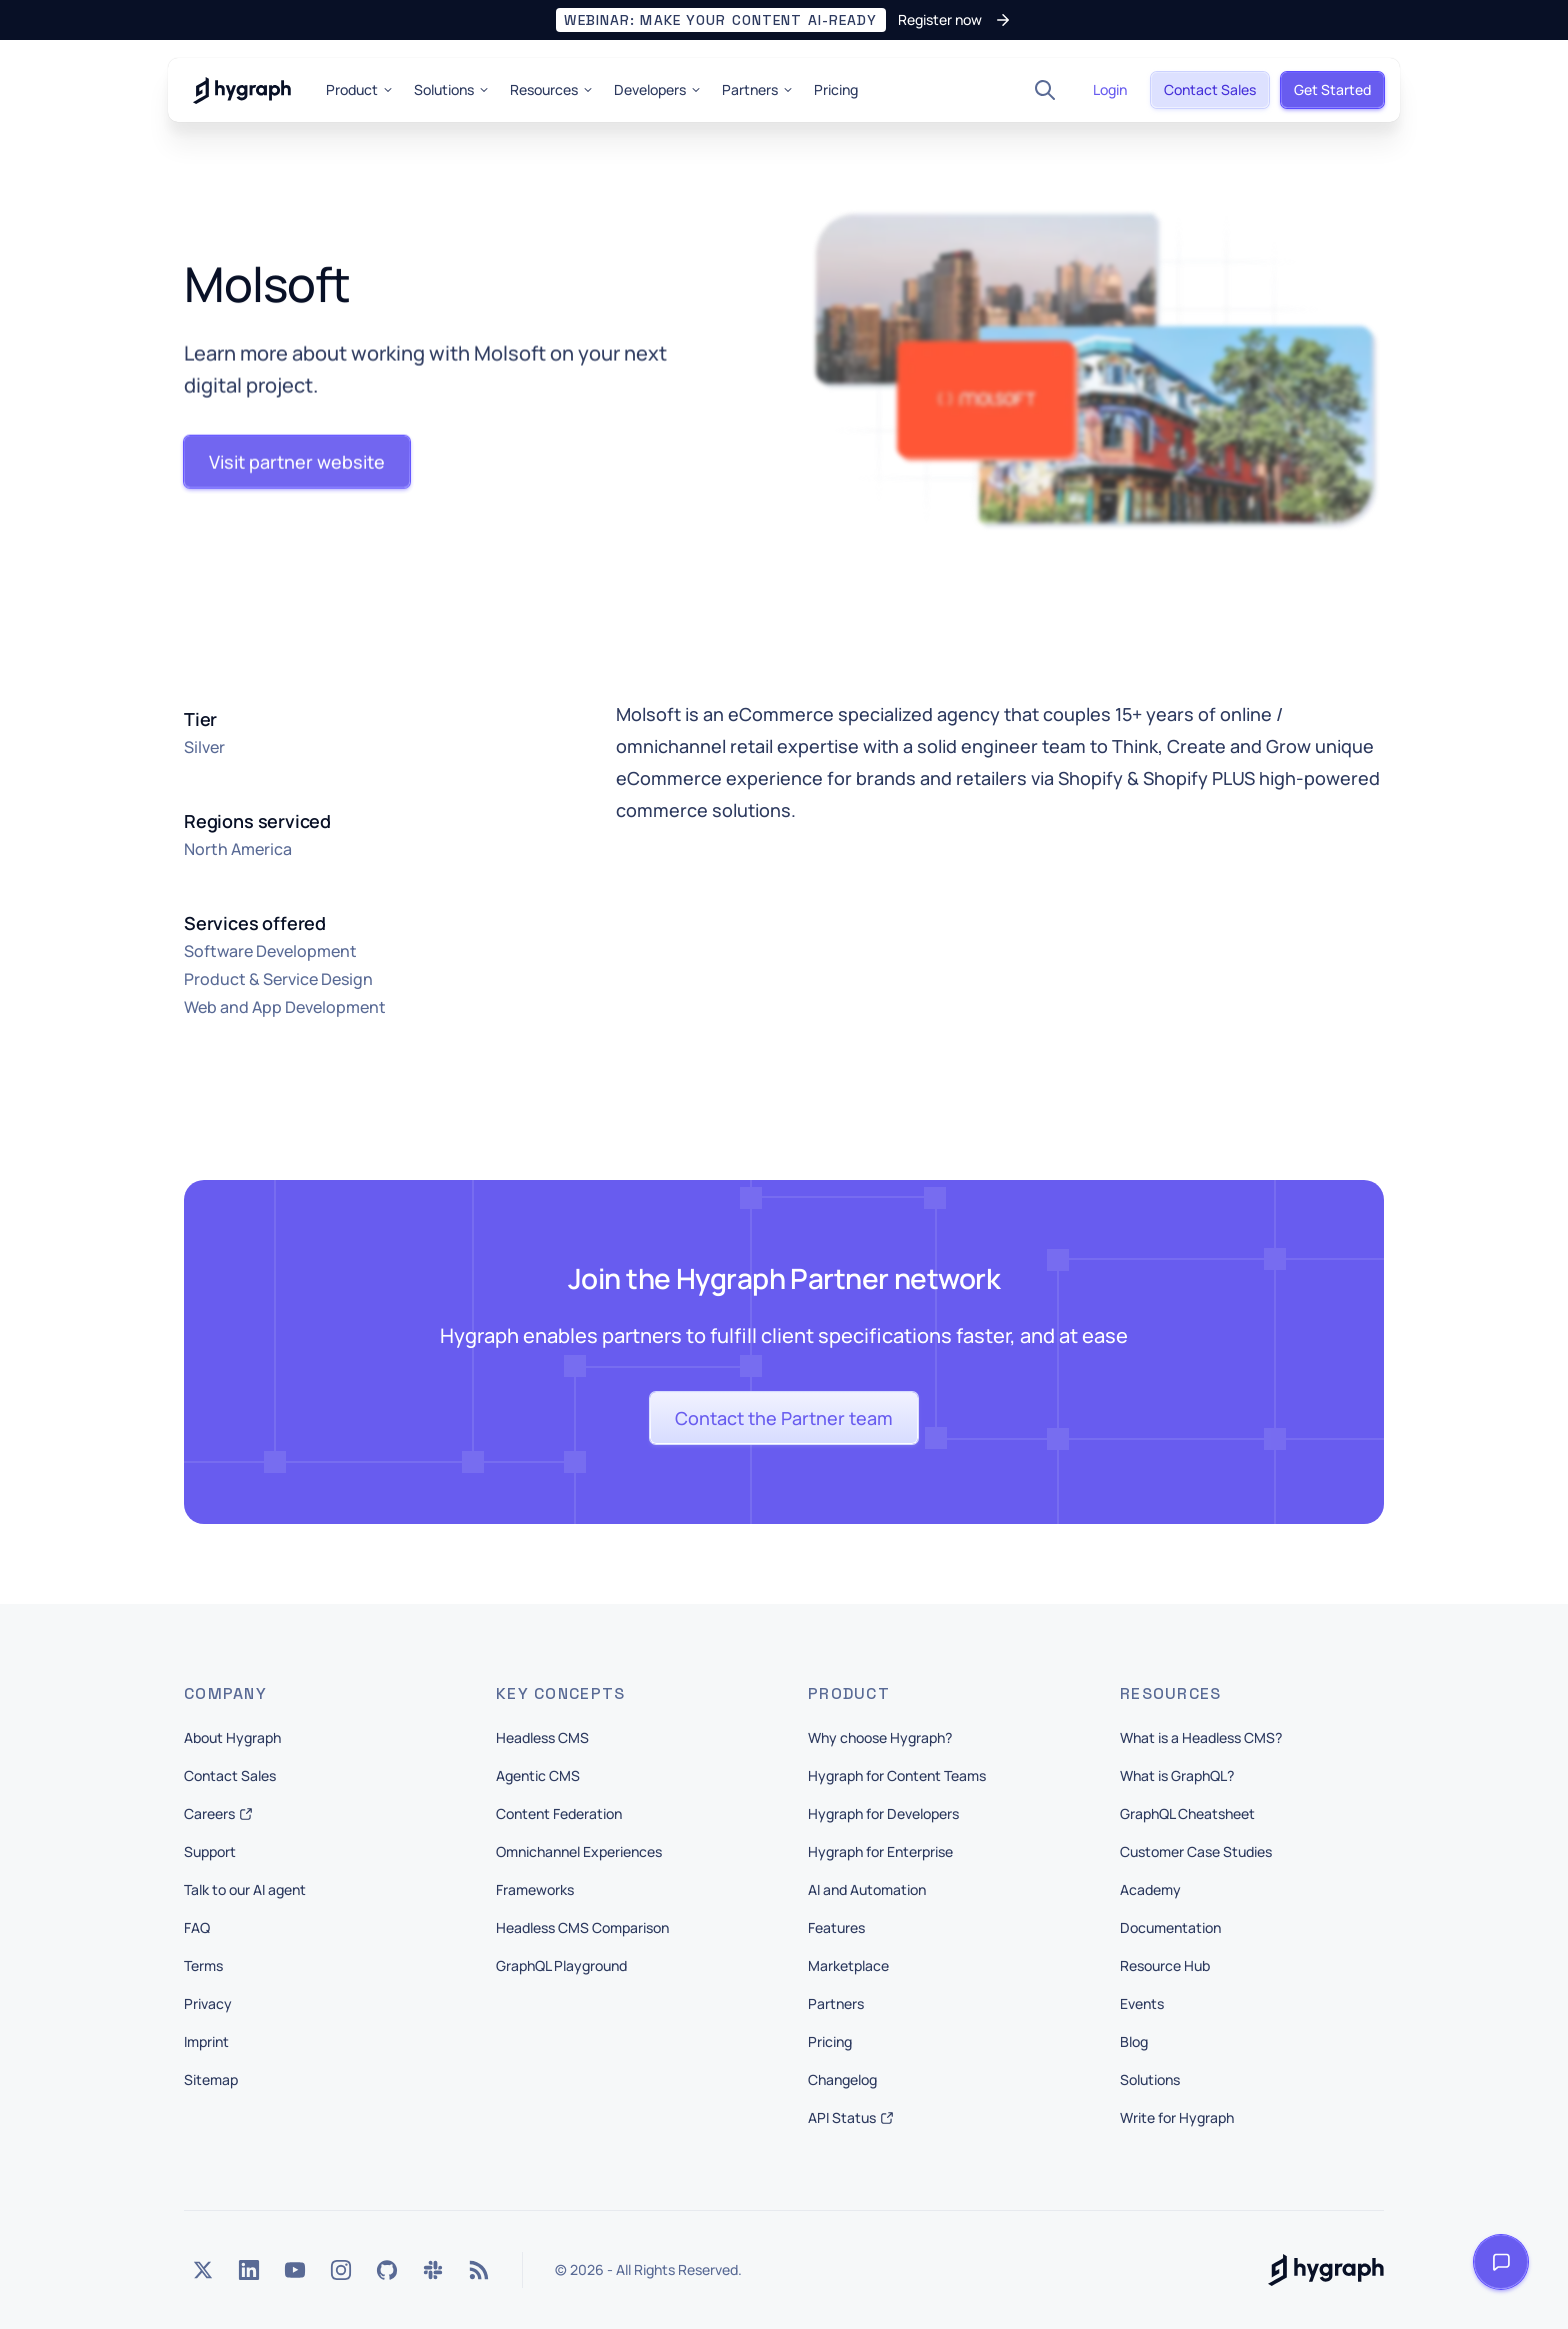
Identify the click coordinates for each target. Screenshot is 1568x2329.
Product (360, 89)
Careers (218, 1813)
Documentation (1170, 1927)
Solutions (452, 89)
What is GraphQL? (1177, 1775)
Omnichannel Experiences (579, 1851)
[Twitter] (203, 2270)
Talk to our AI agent (245, 1889)
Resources (552, 89)
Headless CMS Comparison (582, 1927)
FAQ (197, 1927)
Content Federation (559, 1813)
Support (210, 1851)
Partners (758, 89)
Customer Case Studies (1196, 1851)
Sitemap (211, 2079)
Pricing (836, 89)
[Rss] (479, 2270)
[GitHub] (387, 2270)
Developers (658, 89)
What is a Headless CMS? (1201, 1737)
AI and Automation (867, 1889)
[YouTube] (295, 2270)
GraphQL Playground (561, 1965)
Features (836, 1927)
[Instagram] (341, 2270)
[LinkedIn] (249, 2270)
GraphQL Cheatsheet (1187, 1813)
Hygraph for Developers (883, 1813)
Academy (1150, 1889)
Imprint (206, 2041)
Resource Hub (1165, 1965)
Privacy (208, 2003)
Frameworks (535, 1889)
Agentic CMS (538, 1775)
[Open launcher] (1501, 2262)
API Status (851, 2117)
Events (1142, 2003)
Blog (1134, 2041)
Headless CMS (542, 1737)
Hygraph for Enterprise (880, 1851)
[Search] (1045, 90)
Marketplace (848, 1965)
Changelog (842, 2079)
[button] (783, 20)
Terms (203, 1965)
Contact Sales (230, 1775)
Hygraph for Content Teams (897, 1775)
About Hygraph (232, 1737)
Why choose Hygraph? (880, 1737)
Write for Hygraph (1177, 2117)
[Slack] (433, 2270)
